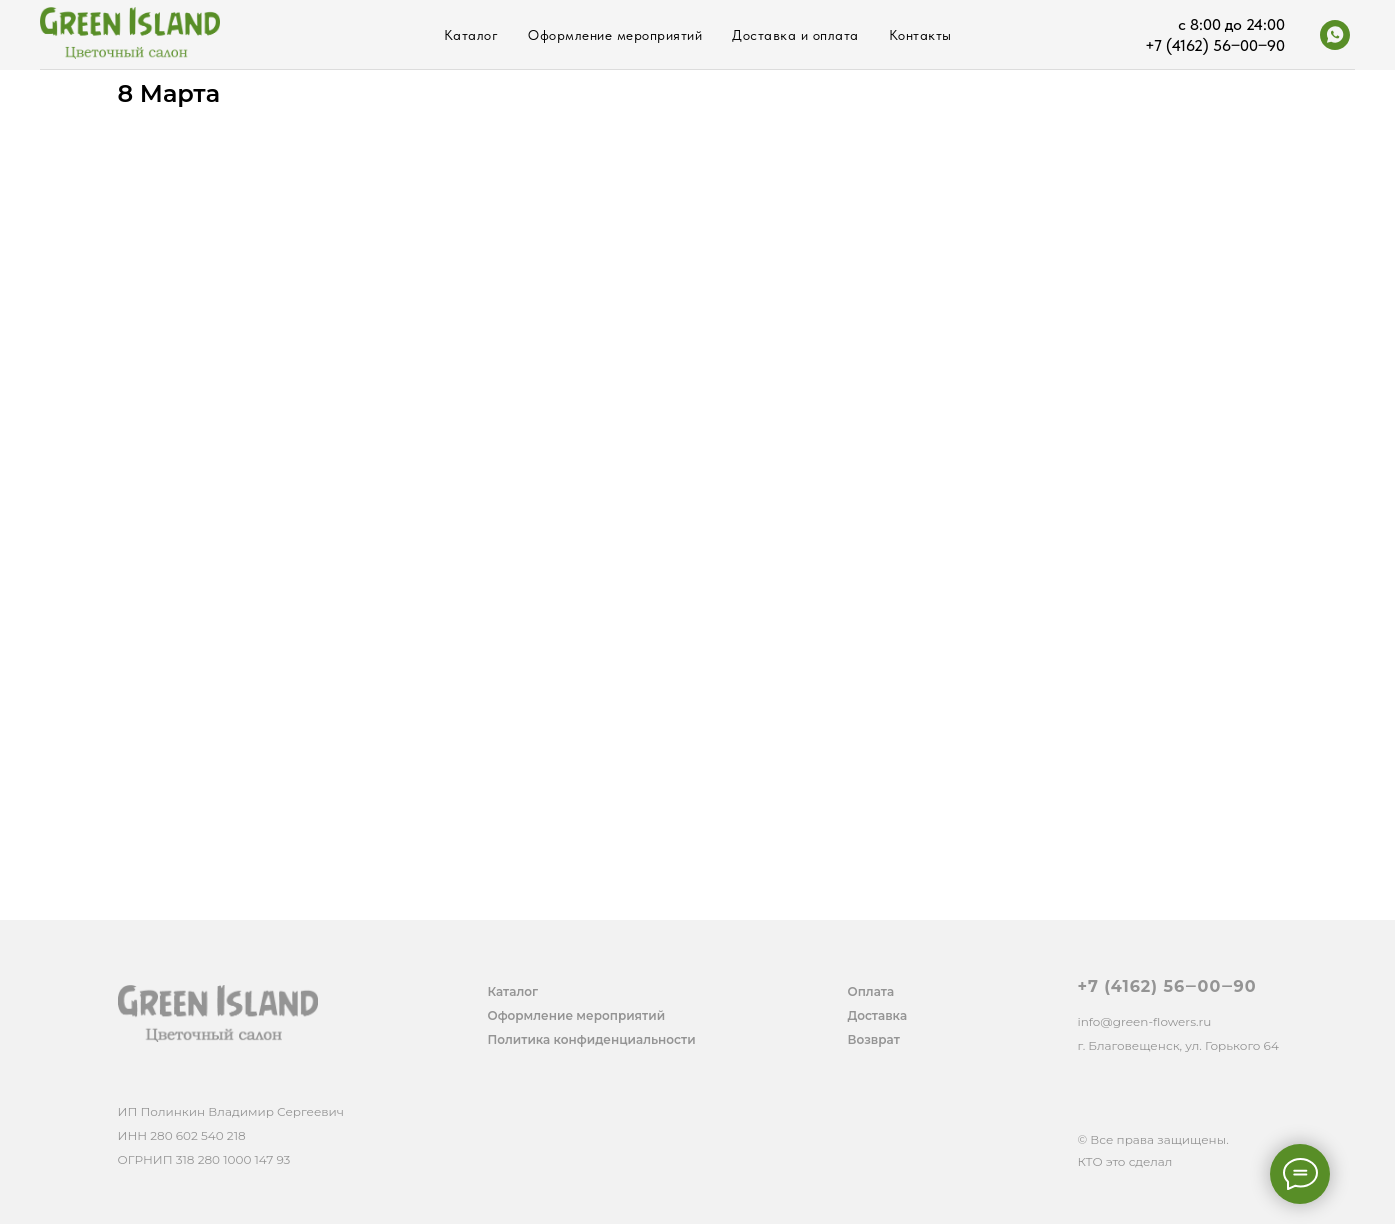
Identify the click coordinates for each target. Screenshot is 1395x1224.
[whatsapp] (1335, 35)
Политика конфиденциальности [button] (592, 1039)
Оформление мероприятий (615, 35)
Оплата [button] (871, 991)
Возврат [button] (874, 1039)
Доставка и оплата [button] (795, 35)
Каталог (471, 35)
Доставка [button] (878, 1015)
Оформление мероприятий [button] (577, 1015)
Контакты (920, 35)
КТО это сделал (1125, 1161)
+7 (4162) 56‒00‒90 (1167, 986)
